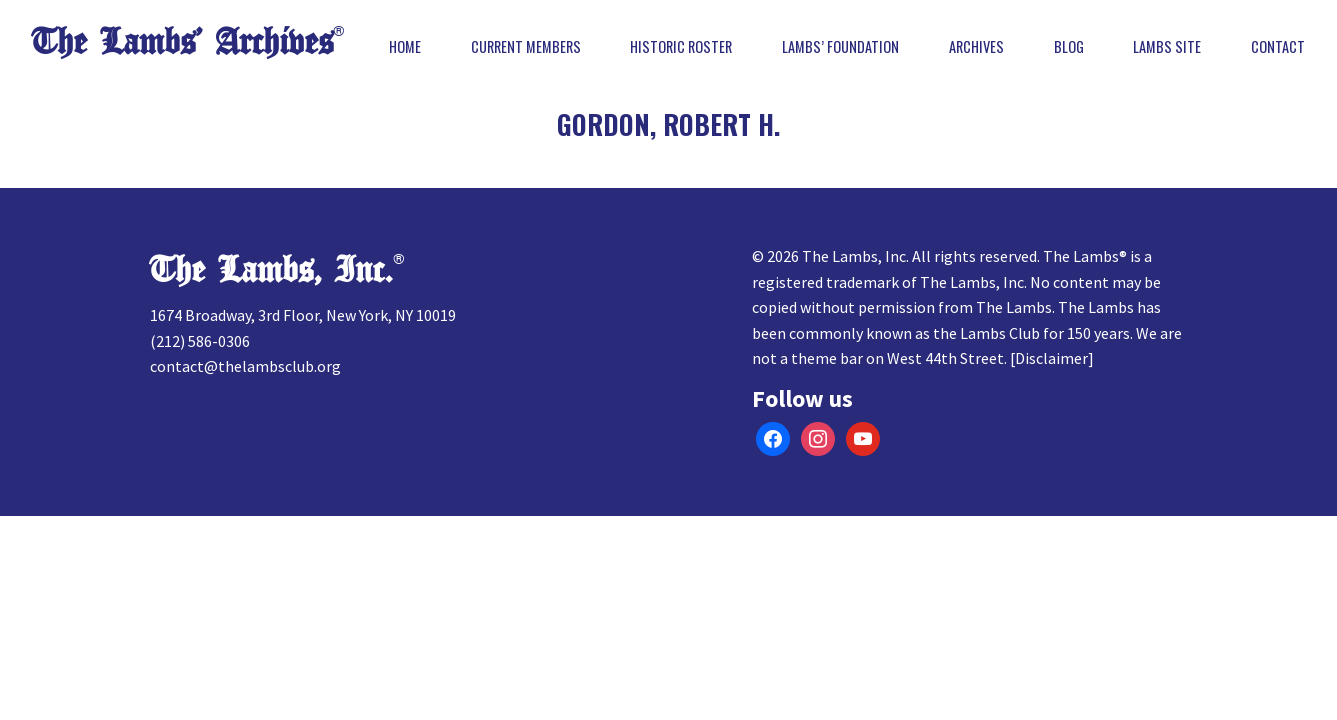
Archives (976, 47)
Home (405, 47)
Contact (1278, 47)
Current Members (526, 47)
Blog (1069, 47)
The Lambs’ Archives (182, 42)
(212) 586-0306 (200, 341)
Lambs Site (1167, 47)
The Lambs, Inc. (271, 270)
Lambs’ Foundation (840, 47)
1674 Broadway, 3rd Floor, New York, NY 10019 (303, 315)
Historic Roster (681, 47)
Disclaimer (1051, 358)
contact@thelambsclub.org (245, 366)
